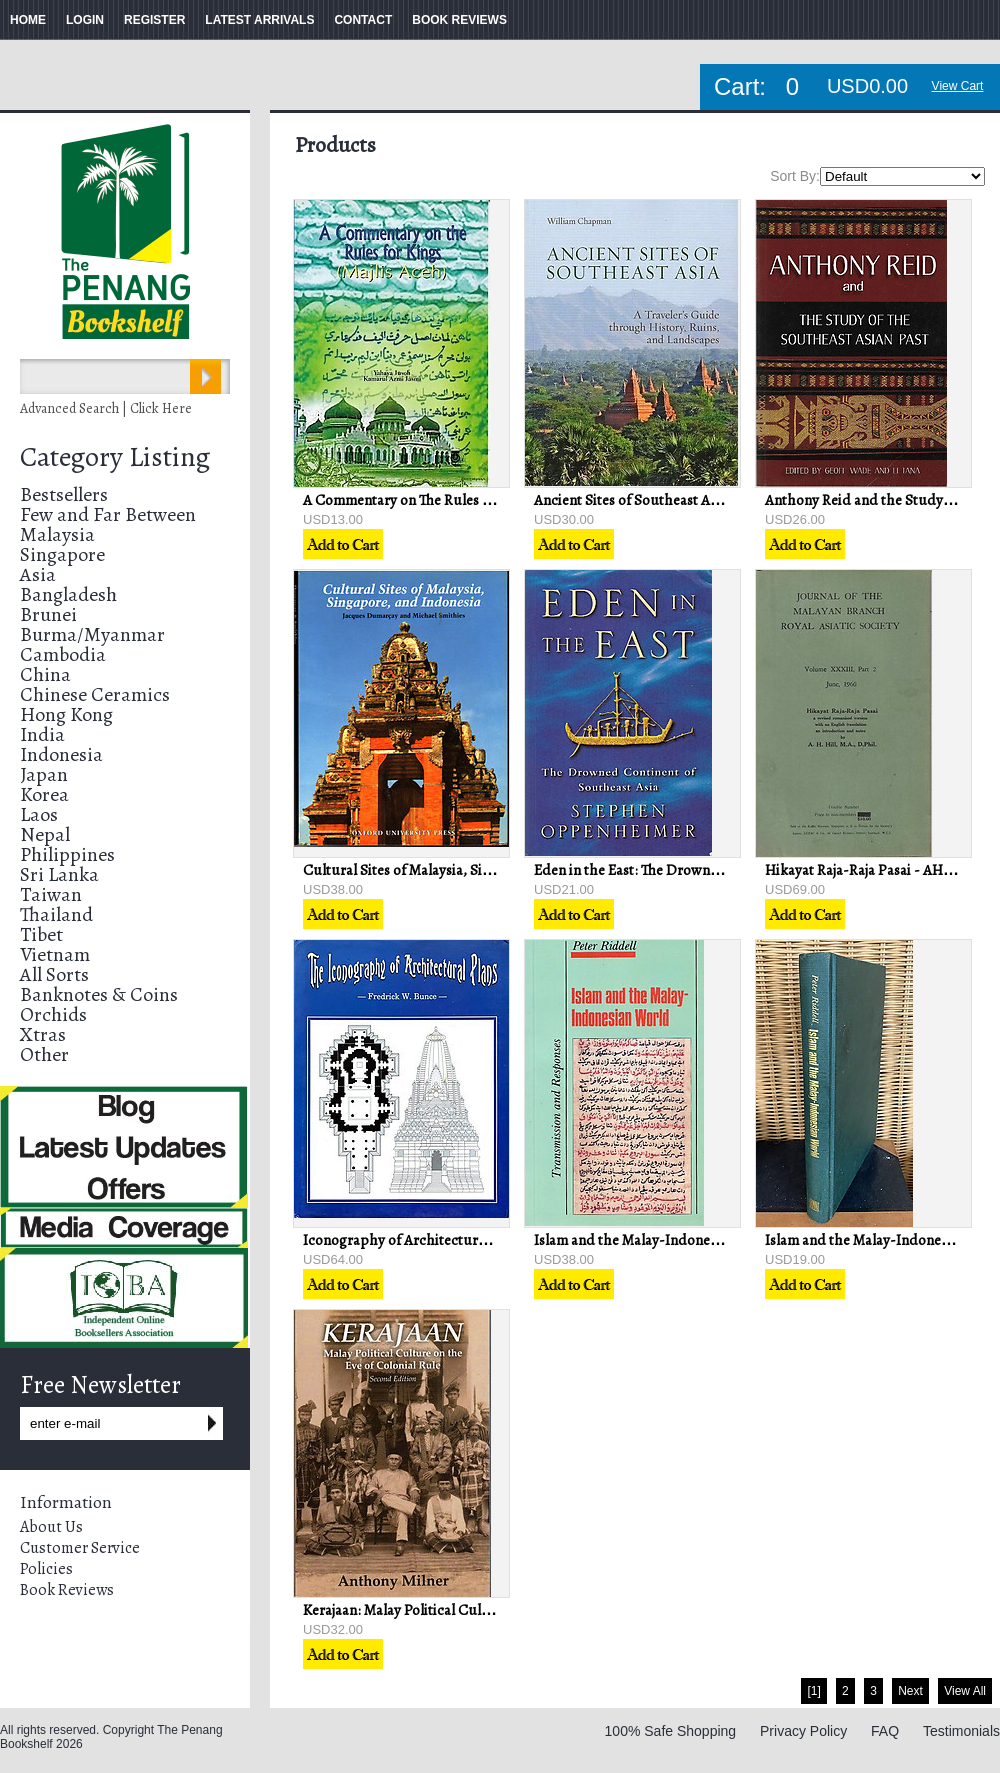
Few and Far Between (108, 514)
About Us (51, 1527)
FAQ (885, 1731)
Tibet (41, 934)
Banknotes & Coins (99, 994)
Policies (46, 1569)
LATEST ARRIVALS (259, 20)
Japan (44, 774)
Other (44, 1054)
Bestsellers (64, 494)
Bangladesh (68, 594)
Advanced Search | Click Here (106, 408)
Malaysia (57, 534)
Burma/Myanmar (92, 634)
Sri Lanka (59, 874)
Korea (44, 794)
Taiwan (51, 894)
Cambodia (63, 654)
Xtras (43, 1034)
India (42, 734)
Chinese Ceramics (95, 694)
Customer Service (80, 1548)
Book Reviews (67, 1590)
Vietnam (55, 954)
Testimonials (961, 1731)
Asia (38, 574)
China (45, 674)
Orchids (53, 1014)
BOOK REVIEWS (459, 20)
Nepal (45, 834)
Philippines (67, 854)
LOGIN (85, 20)
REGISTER (154, 20)
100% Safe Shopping (671, 1731)
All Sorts (54, 974)
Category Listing (115, 457)
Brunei (48, 614)
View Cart (958, 86)
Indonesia (61, 754)
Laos (39, 814)
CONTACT (363, 20)
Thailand (56, 914)
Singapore (62, 554)
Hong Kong (66, 714)
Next (910, 1691)
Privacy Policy (803, 1731)
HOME (28, 20)
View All (965, 1691)
